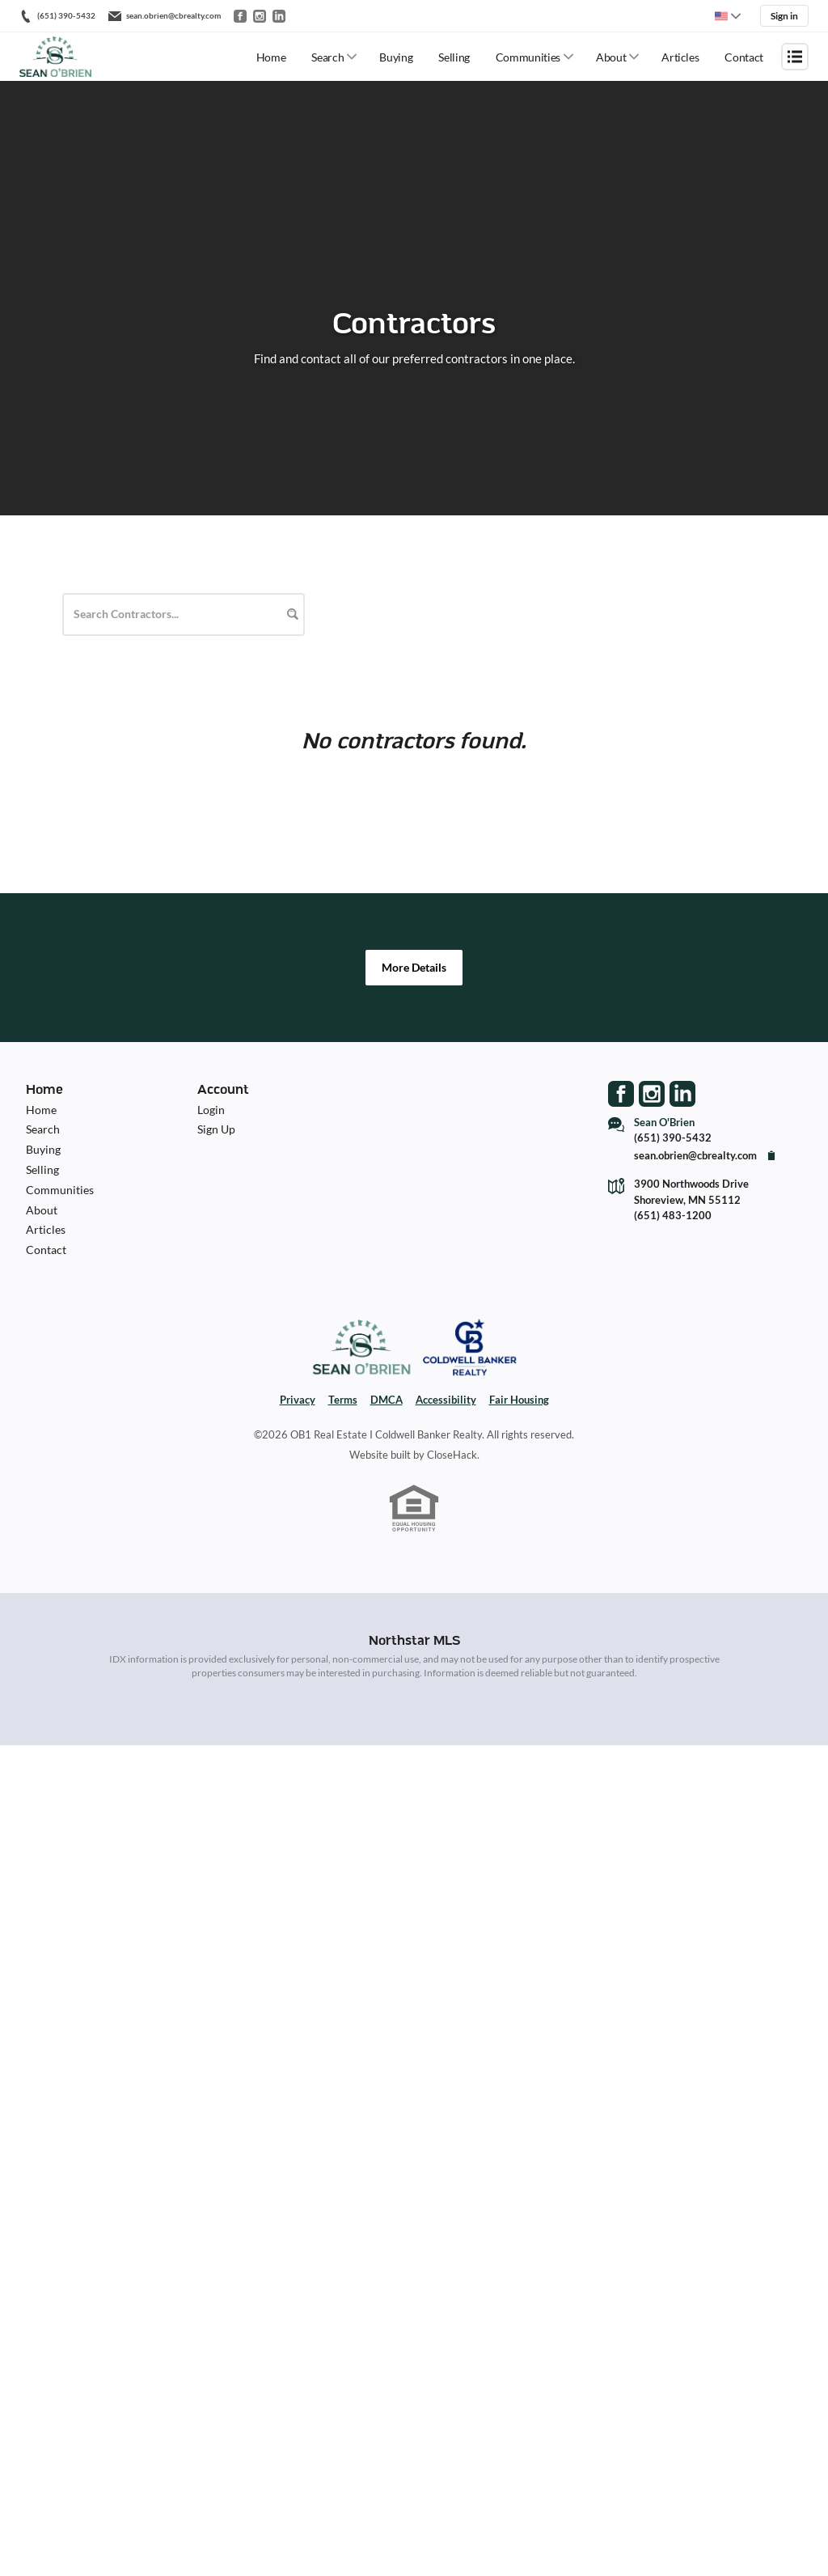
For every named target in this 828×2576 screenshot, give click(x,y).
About (611, 57)
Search (327, 57)
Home (271, 57)
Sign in (784, 16)
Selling (454, 57)
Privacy (297, 1399)
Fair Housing (519, 1399)
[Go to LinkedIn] (278, 16)
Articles (680, 57)
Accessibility (446, 1399)
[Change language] (727, 16)
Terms (342, 1399)
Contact (743, 57)
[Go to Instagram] (259, 16)
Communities (528, 57)
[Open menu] (795, 56)
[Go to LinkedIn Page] (682, 1094)
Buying (395, 57)
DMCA (386, 1399)
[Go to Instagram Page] (652, 1094)
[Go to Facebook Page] (621, 1094)
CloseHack (452, 1454)
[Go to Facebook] (240, 16)
